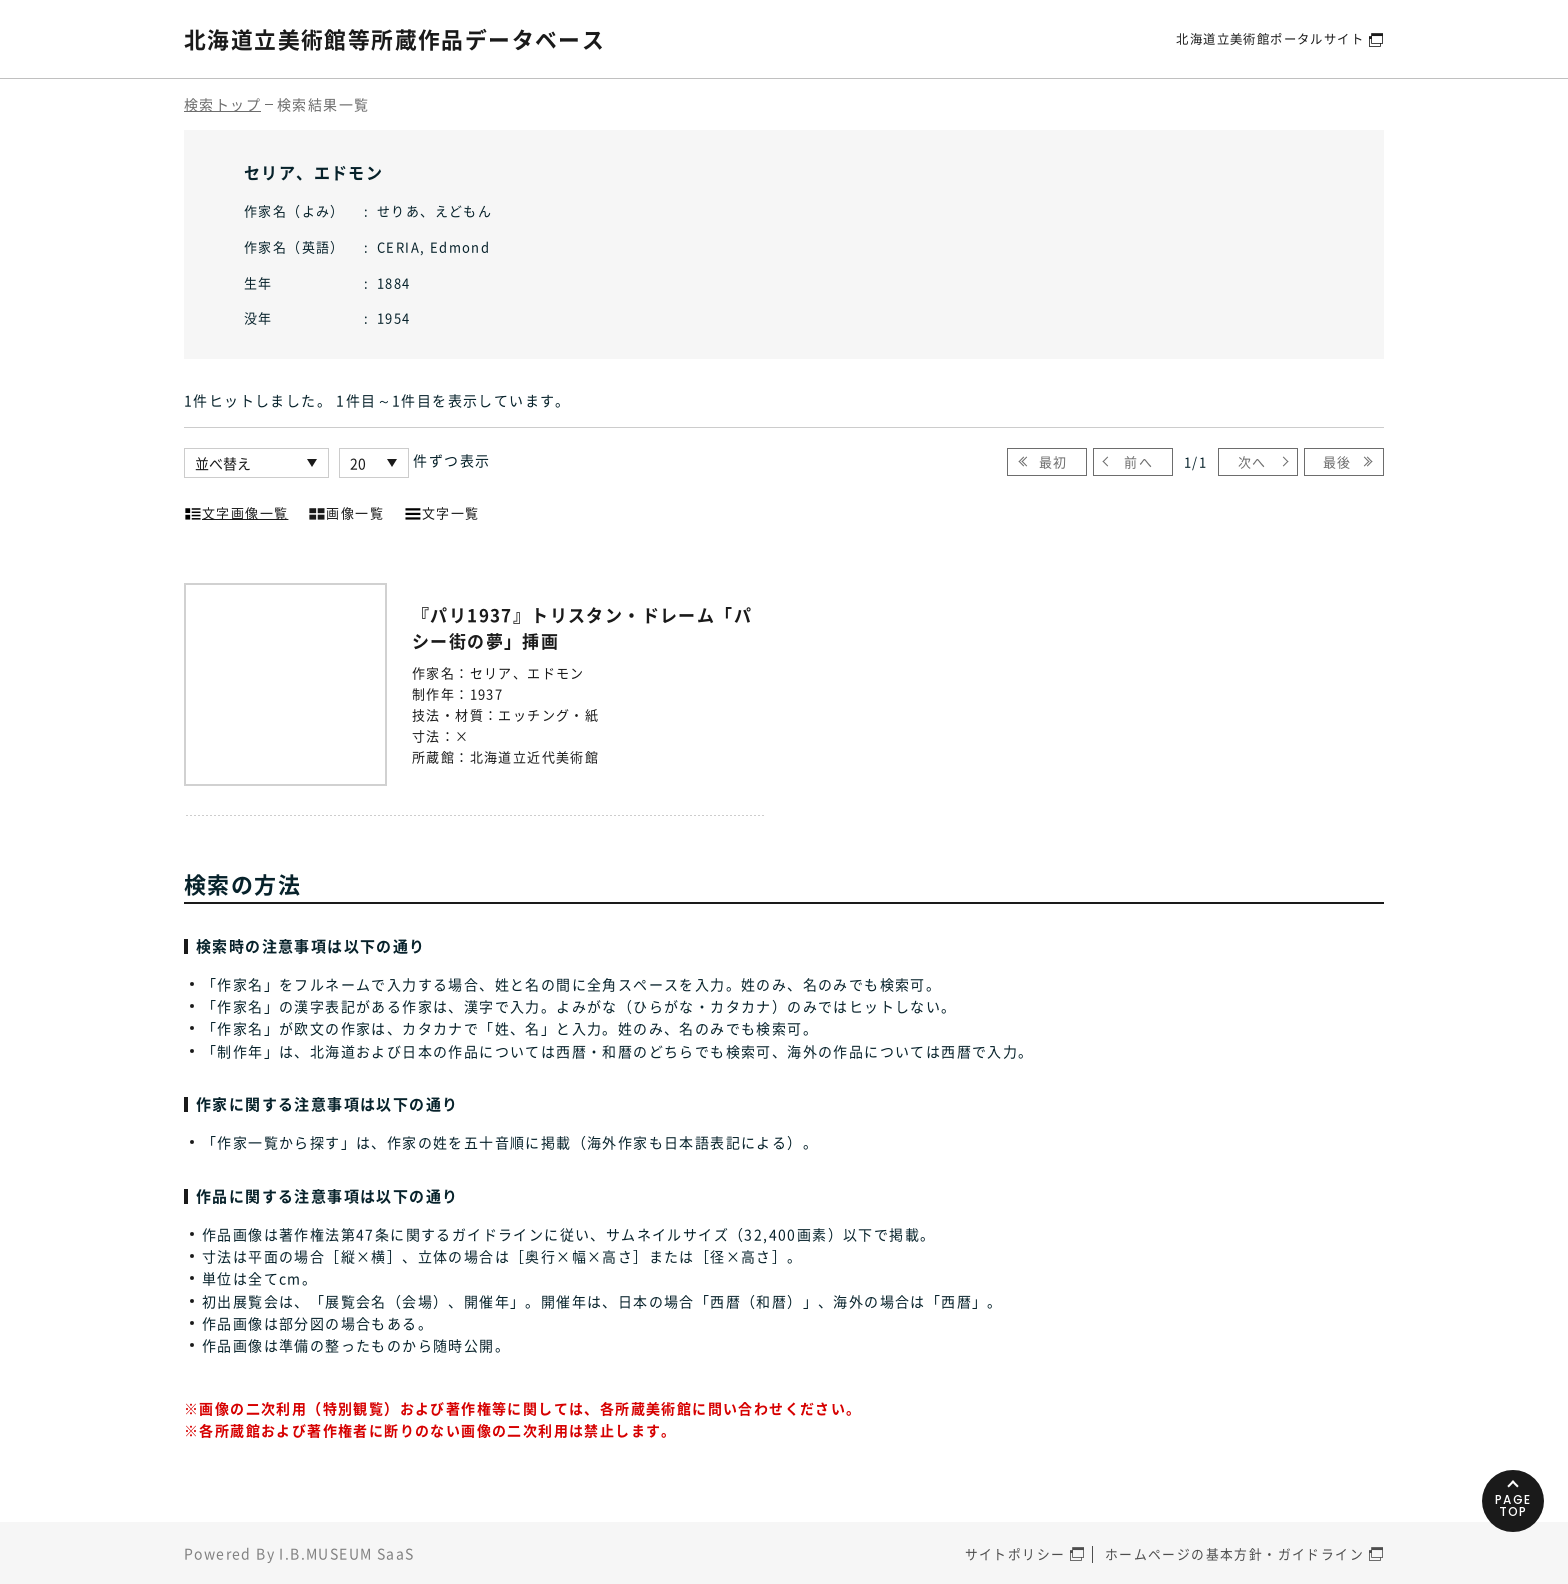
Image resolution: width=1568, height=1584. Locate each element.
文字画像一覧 (236, 511)
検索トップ (222, 104)
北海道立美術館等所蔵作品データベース (412, 38)
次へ (1251, 461)
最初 (1053, 461)
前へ (1139, 461)
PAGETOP (1507, 1477)
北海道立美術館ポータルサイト (1263, 38)
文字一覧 (442, 511)
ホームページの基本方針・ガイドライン (1234, 1553)
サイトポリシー (1015, 1553)
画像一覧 (346, 511)
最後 (1337, 461)
